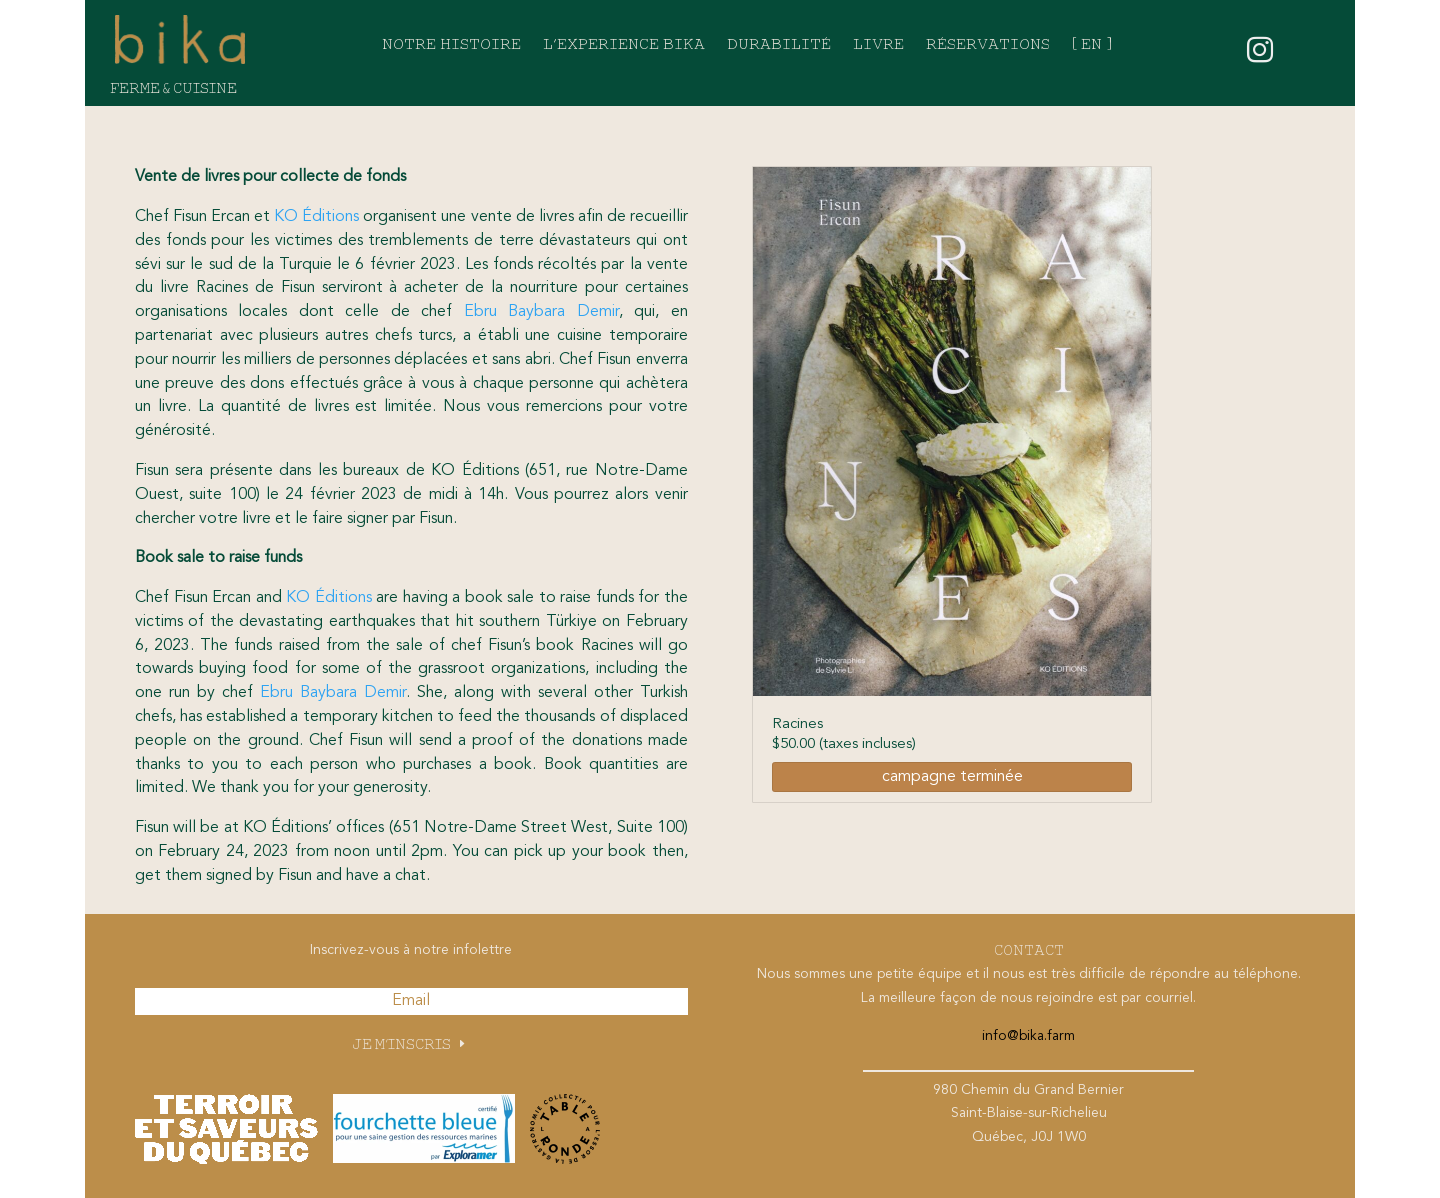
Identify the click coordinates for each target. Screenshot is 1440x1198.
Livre (878, 45)
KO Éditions (316, 217)
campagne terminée (952, 777)
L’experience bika (624, 45)
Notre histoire (451, 45)
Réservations (988, 45)
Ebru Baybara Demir (541, 312)
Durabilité (779, 45)
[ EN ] (1092, 45)
